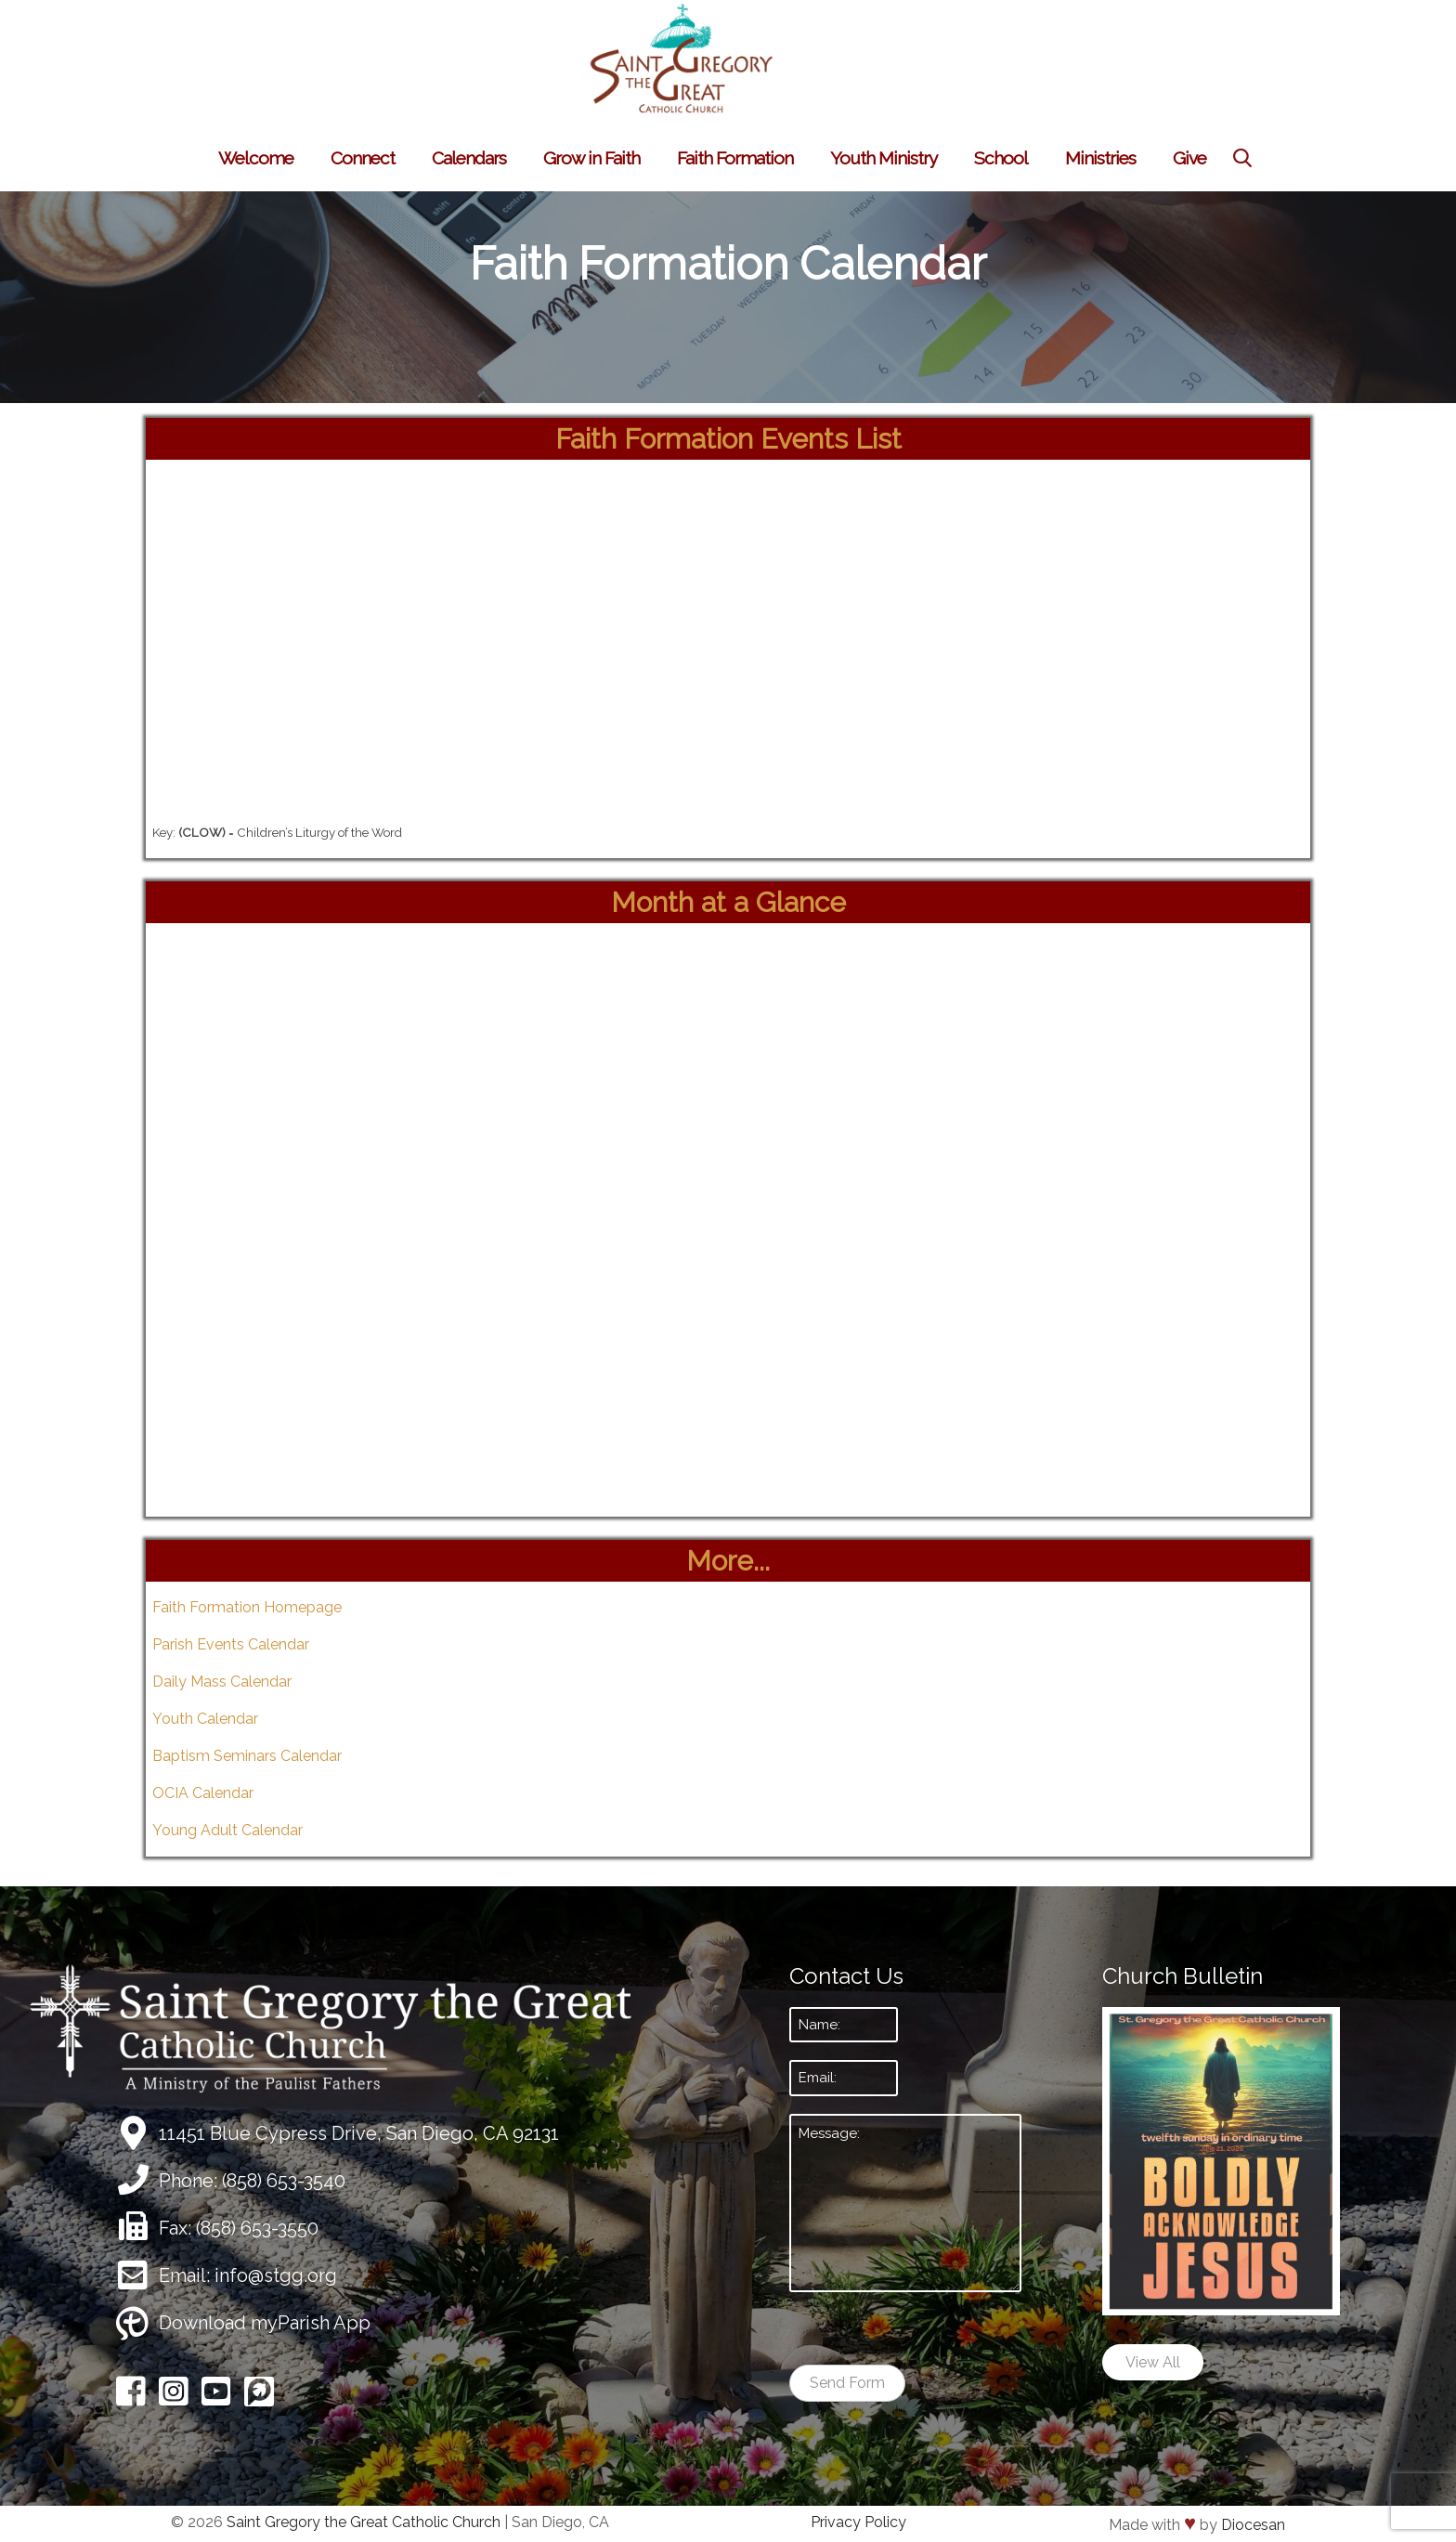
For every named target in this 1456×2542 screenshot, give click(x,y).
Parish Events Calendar (230, 1644)
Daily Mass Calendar (222, 1681)
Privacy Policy (858, 2522)
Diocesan (1253, 2525)
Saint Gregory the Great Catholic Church (363, 2522)
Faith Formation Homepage (247, 1607)
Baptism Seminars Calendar (247, 1756)
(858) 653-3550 (257, 2228)
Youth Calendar (205, 1718)
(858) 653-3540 (283, 2181)
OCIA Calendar (203, 1793)
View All (1152, 2362)
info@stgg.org (275, 2275)
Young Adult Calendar (227, 1830)
